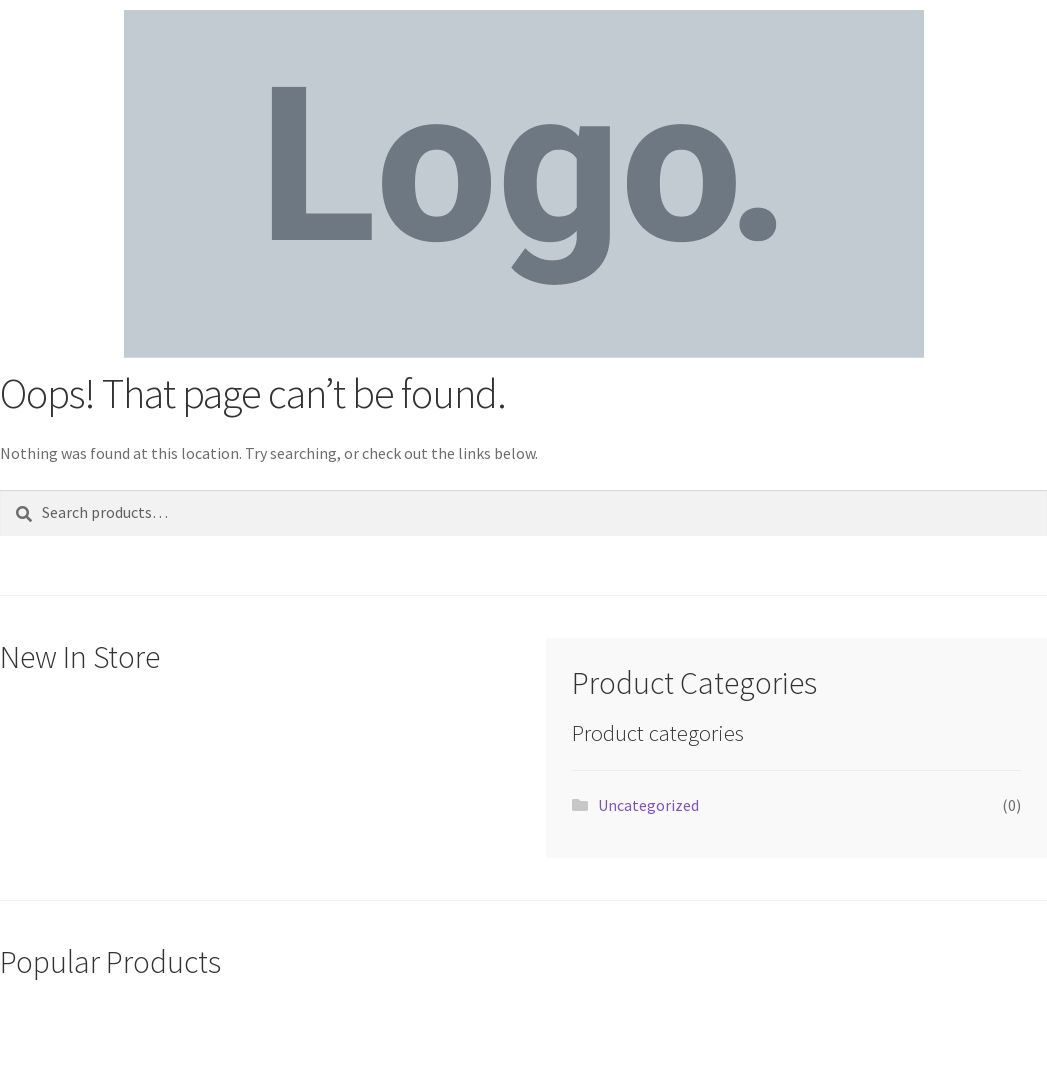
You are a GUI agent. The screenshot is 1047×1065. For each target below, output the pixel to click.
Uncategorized (648, 805)
